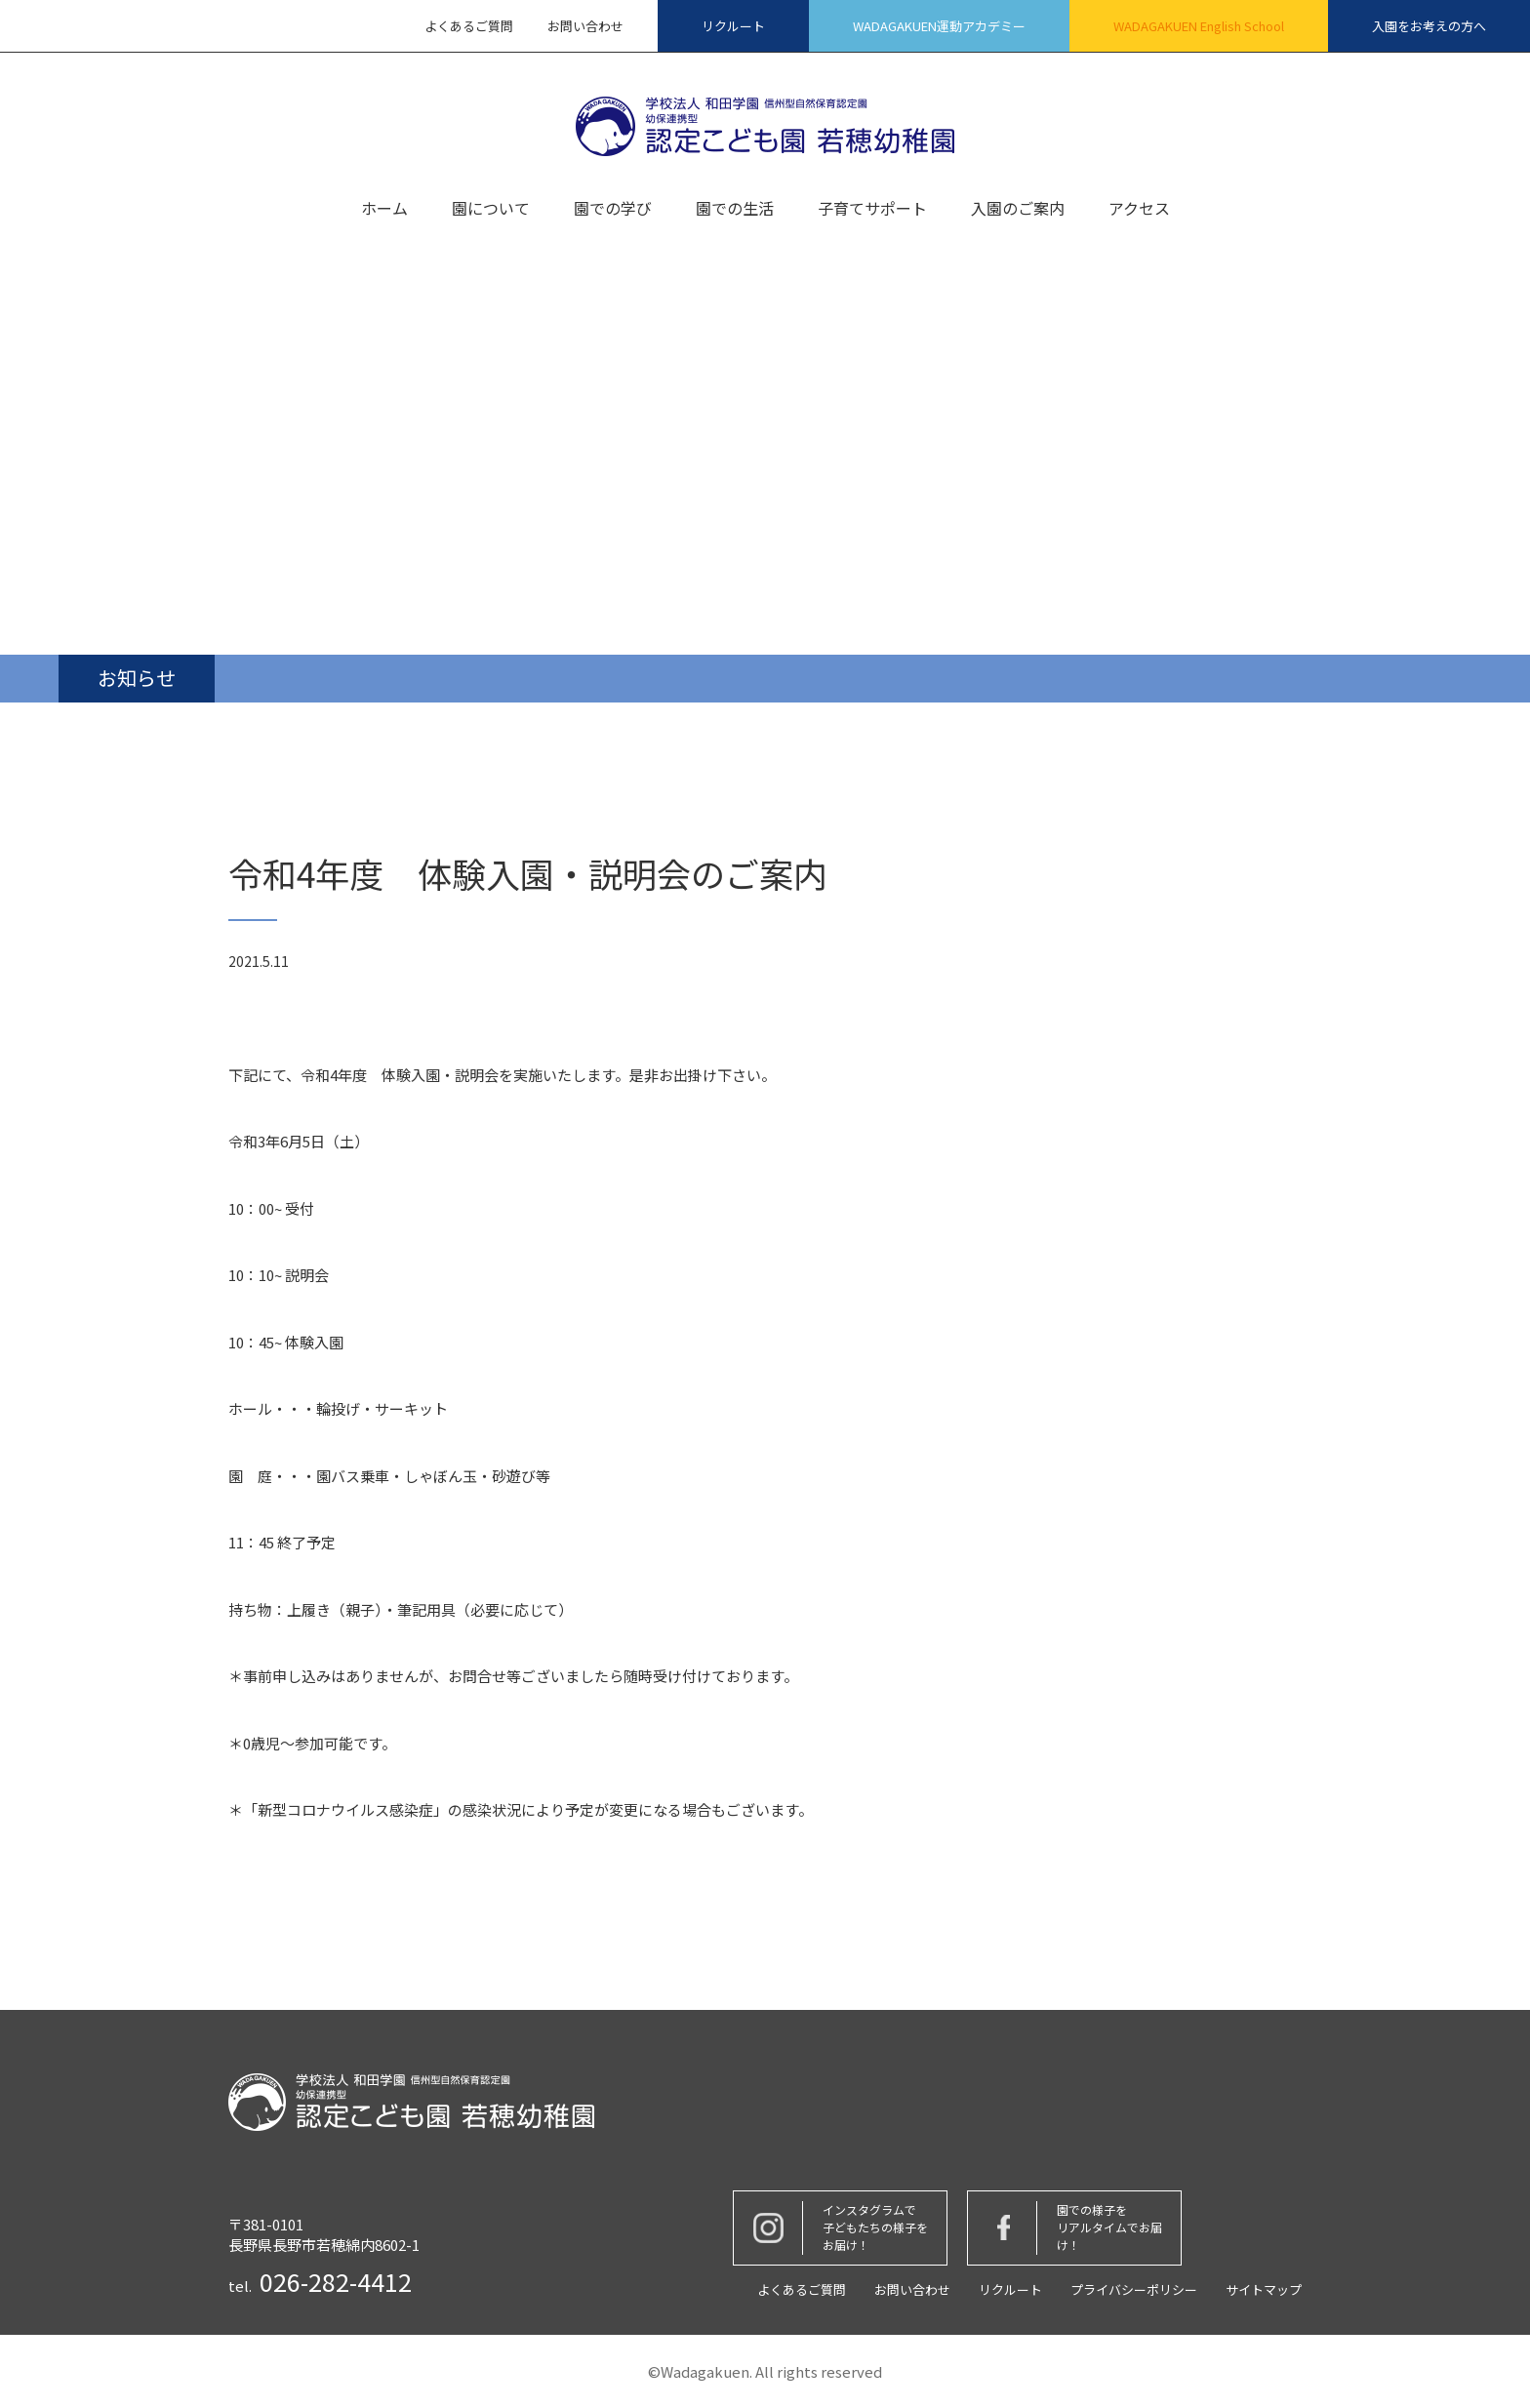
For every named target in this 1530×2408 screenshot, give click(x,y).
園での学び (613, 210)
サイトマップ (1264, 2289)
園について (491, 210)
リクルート (733, 26)
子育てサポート (872, 210)
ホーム (384, 210)
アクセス (1139, 210)
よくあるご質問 (468, 26)
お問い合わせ (585, 26)
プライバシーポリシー (1133, 2289)
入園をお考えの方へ (1429, 26)
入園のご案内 (1018, 210)
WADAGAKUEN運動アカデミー (939, 26)
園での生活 (735, 210)
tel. (320, 2281)
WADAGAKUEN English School (1198, 26)
